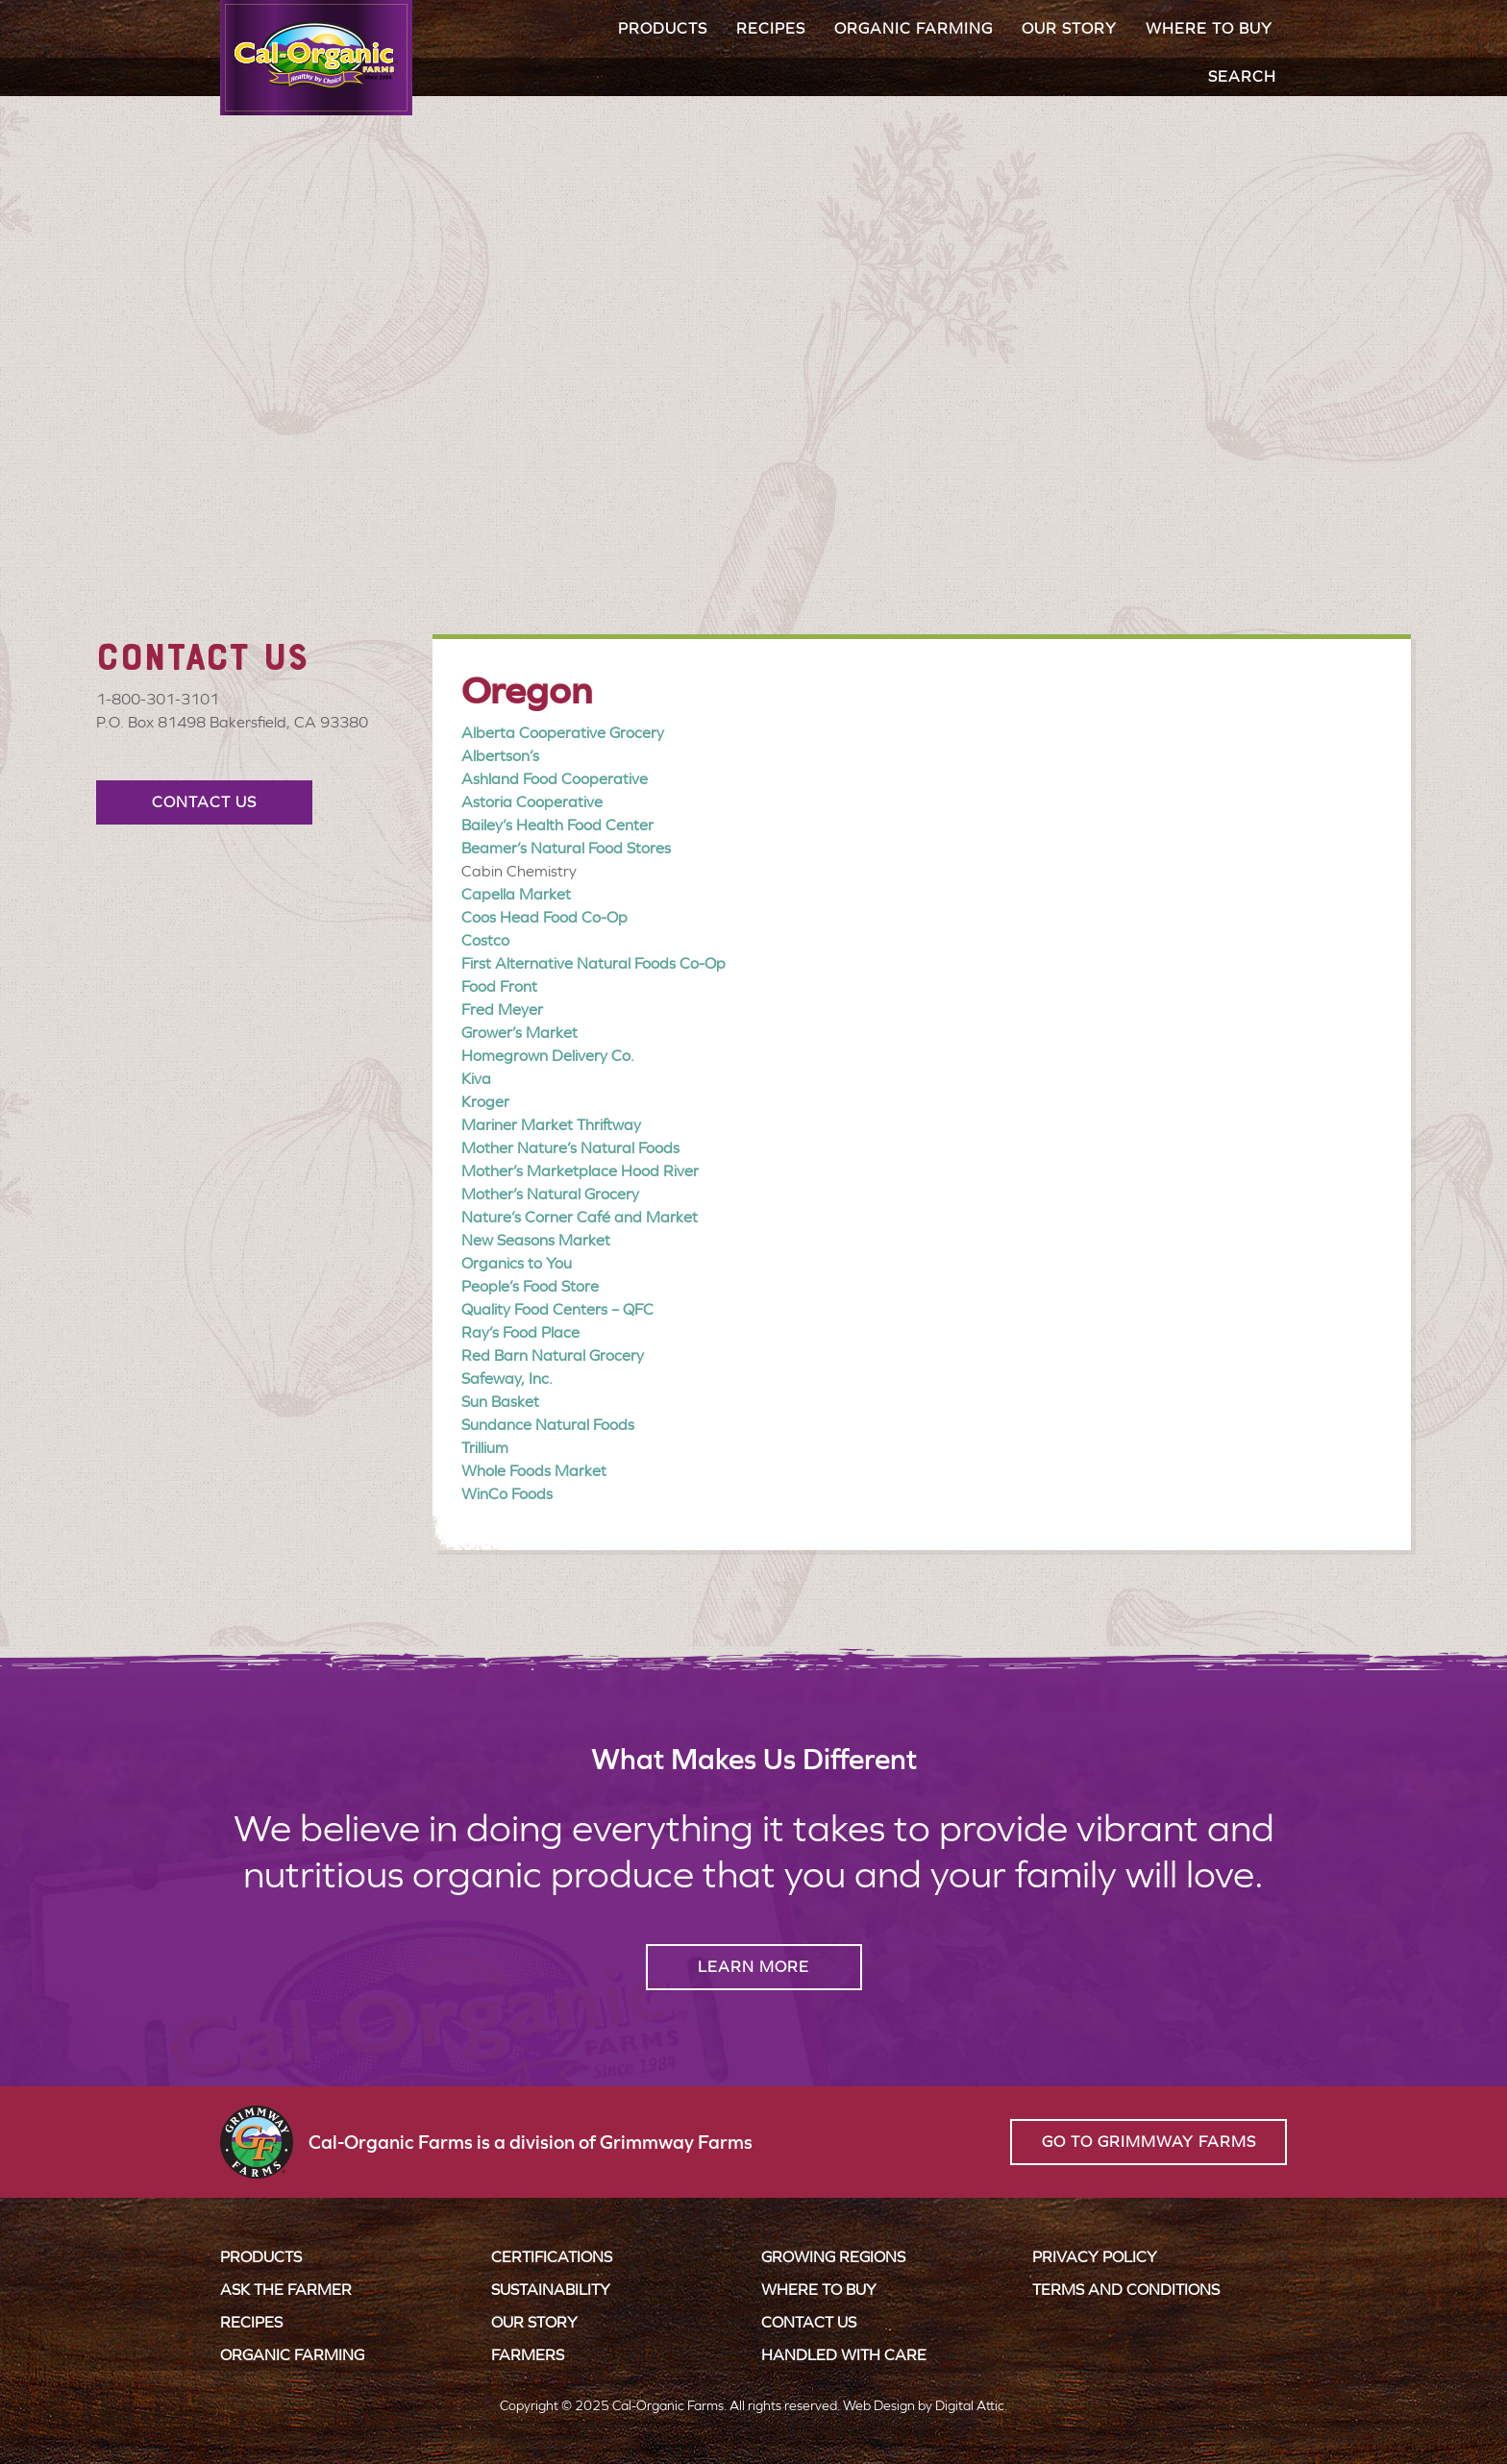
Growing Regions (833, 2257)
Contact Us (808, 2322)
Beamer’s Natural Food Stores (566, 848)
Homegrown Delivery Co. (547, 1056)
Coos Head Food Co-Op (544, 917)
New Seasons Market (535, 1240)
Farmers (527, 2355)
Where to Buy (1209, 28)
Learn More (753, 1967)
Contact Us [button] (204, 802)
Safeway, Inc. (507, 1378)
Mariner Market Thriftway (551, 1125)
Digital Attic (969, 2406)
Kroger (485, 1102)
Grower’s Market (519, 1032)
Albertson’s (500, 756)
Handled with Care (843, 2355)
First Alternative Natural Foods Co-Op (593, 963)
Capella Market (516, 894)
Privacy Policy (1094, 2257)
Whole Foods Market (533, 1471)
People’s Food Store (530, 1286)
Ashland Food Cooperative (554, 779)
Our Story (1069, 28)
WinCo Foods (507, 1494)
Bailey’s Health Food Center (557, 825)
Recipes (770, 28)
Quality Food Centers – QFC (557, 1309)
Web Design (879, 2406)
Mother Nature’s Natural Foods (570, 1148)
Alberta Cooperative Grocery (562, 733)
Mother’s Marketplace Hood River (580, 1171)
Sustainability (550, 2289)
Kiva (476, 1079)
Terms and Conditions (1126, 2289)
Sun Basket (500, 1401)
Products (662, 28)
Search (1242, 76)
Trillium (484, 1448)
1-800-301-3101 (157, 699)
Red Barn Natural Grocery (552, 1355)
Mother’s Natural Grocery (550, 1194)
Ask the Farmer (286, 2289)
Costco (485, 940)
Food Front (499, 986)
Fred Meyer (502, 1009)
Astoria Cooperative (532, 802)
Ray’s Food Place (520, 1332)
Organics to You (516, 1263)
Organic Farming (913, 28)
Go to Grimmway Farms (1149, 2141)
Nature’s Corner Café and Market (579, 1217)
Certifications (551, 2257)
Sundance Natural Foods (547, 1425)
